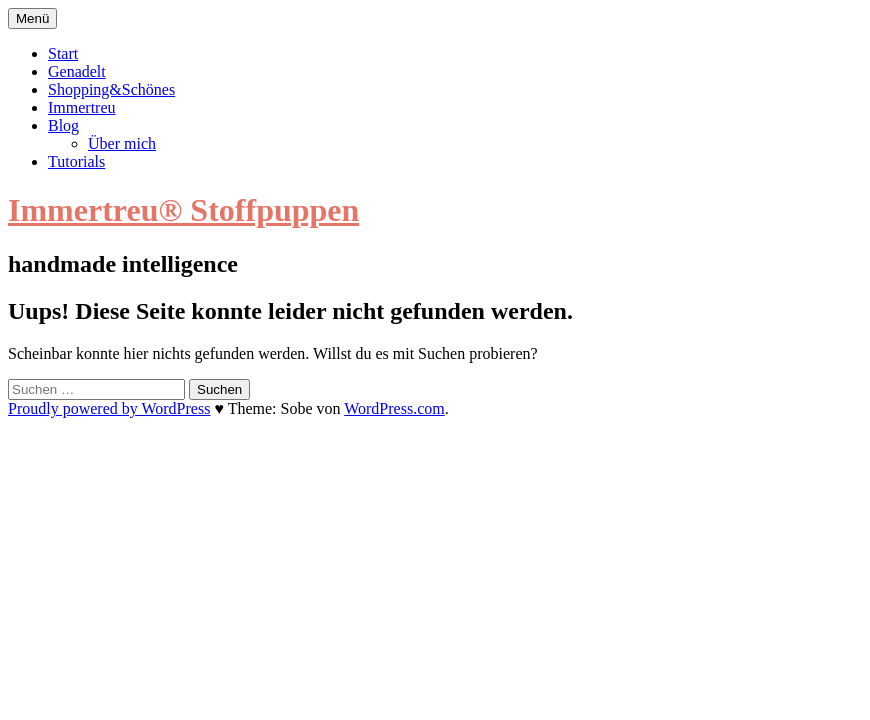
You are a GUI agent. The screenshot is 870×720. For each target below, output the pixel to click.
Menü (32, 18)
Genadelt (77, 71)
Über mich (122, 143)
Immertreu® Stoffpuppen (183, 210)
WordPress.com (394, 408)
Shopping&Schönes (111, 89)
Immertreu (82, 107)
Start (63, 53)
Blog (63, 125)
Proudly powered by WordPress (109, 408)
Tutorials (76, 161)
